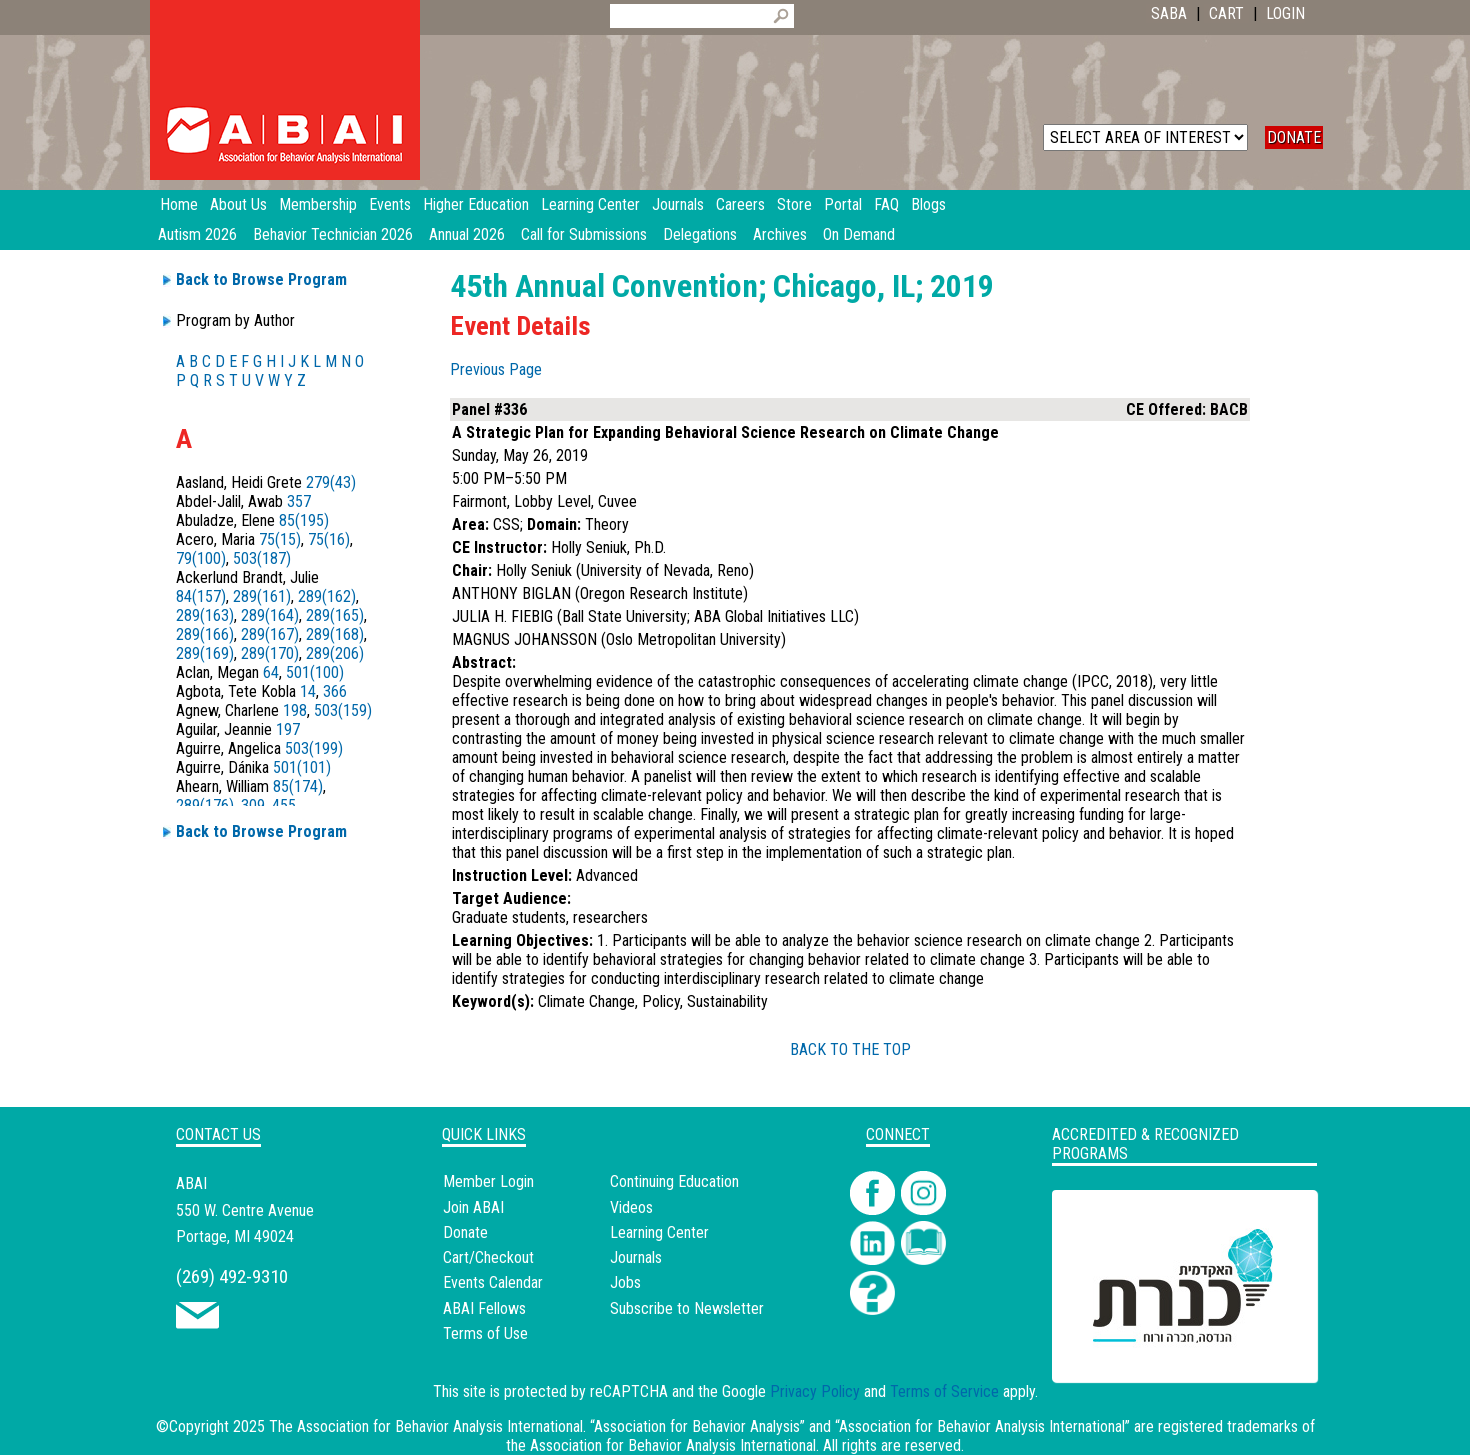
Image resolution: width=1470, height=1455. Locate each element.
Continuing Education (674, 1181)
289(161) (262, 596)
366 (335, 691)
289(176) (205, 805)
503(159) (343, 710)
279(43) (331, 482)
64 (271, 672)
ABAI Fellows (484, 1308)
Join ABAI (473, 1207)
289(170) (270, 653)
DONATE (1294, 137)
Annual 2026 (467, 234)
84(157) (201, 596)
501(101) (302, 767)
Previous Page (496, 369)
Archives (780, 234)
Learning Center (659, 1232)
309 (253, 805)
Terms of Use (485, 1333)
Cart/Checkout (488, 1257)
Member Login (488, 1181)
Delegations (700, 234)
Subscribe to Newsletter (687, 1308)
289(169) (205, 653)
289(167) (270, 634)
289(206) (335, 653)
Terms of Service (944, 1391)
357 (299, 501)
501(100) (315, 672)
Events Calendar (493, 1282)
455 (284, 805)
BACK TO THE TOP (850, 1049)
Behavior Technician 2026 (333, 234)
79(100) (201, 558)
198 (295, 710)
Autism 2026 (197, 234)
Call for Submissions (584, 234)
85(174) (298, 786)
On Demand (859, 234)
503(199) (314, 748)
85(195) (304, 520)
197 (288, 729)
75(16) (329, 539)
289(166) (205, 634)
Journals (636, 1257)
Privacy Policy (815, 1391)
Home (179, 204)
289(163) (205, 615)
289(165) (335, 615)
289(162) (327, 596)
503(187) (262, 558)
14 (308, 691)
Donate (465, 1232)
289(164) (270, 615)
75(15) (280, 539)
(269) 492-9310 (232, 1276)
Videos (631, 1207)
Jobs (625, 1282)
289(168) (335, 634)
